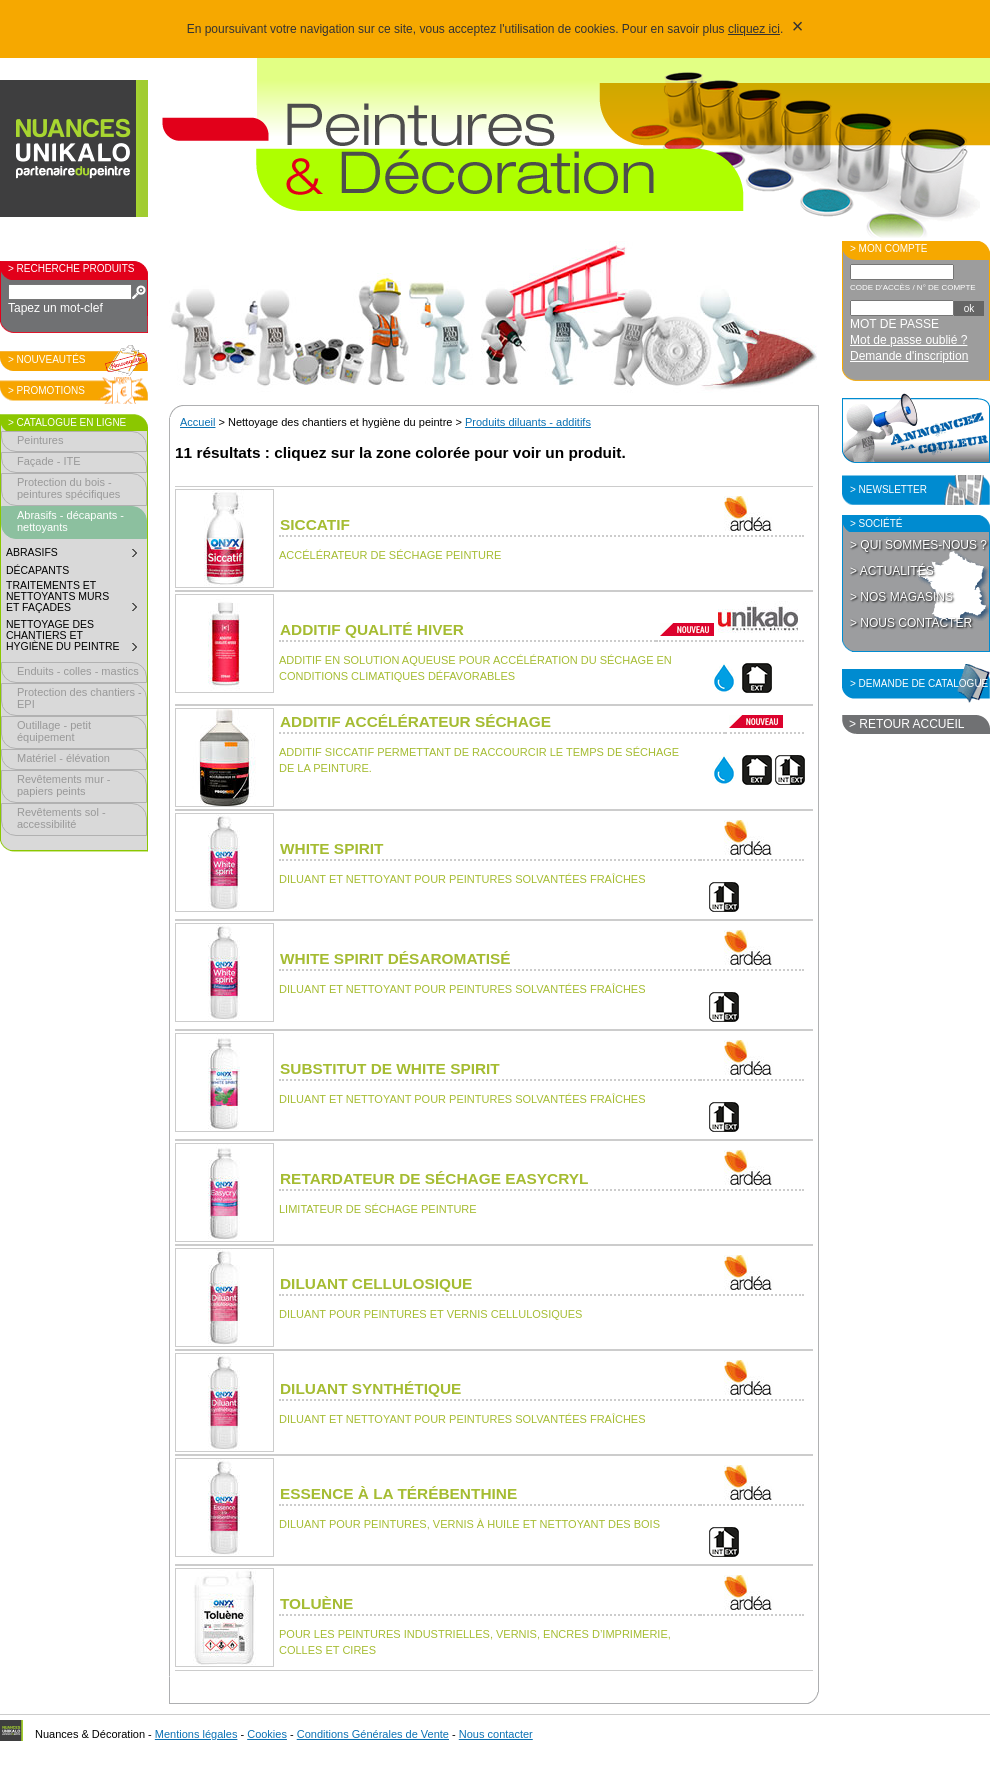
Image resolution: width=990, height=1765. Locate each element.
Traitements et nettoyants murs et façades (76, 599)
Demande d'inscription (909, 356)
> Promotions (46, 390)
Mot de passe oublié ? (908, 340)
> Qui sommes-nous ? (918, 545)
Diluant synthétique (370, 1388)
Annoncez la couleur (916, 428)
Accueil (197, 422)
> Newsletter (888, 489)
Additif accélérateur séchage (415, 721)
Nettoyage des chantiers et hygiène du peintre (76, 638)
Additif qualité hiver (372, 629)
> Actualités (892, 571)
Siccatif (315, 524)
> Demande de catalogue (919, 683)
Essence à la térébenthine (398, 1493)
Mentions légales (196, 1734)
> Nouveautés (47, 359)
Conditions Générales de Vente (373, 1734)
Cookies (267, 1734)
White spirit (331, 848)
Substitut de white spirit (390, 1068)
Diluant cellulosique (376, 1283)
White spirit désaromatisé (395, 958)
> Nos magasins (901, 597)
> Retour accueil (906, 724)
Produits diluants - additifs (528, 422)
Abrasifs (76, 555)
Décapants (37, 570)
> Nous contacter (911, 623)
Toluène (316, 1603)
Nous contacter (496, 1734)
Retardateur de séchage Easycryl (434, 1178)
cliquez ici (754, 29)
